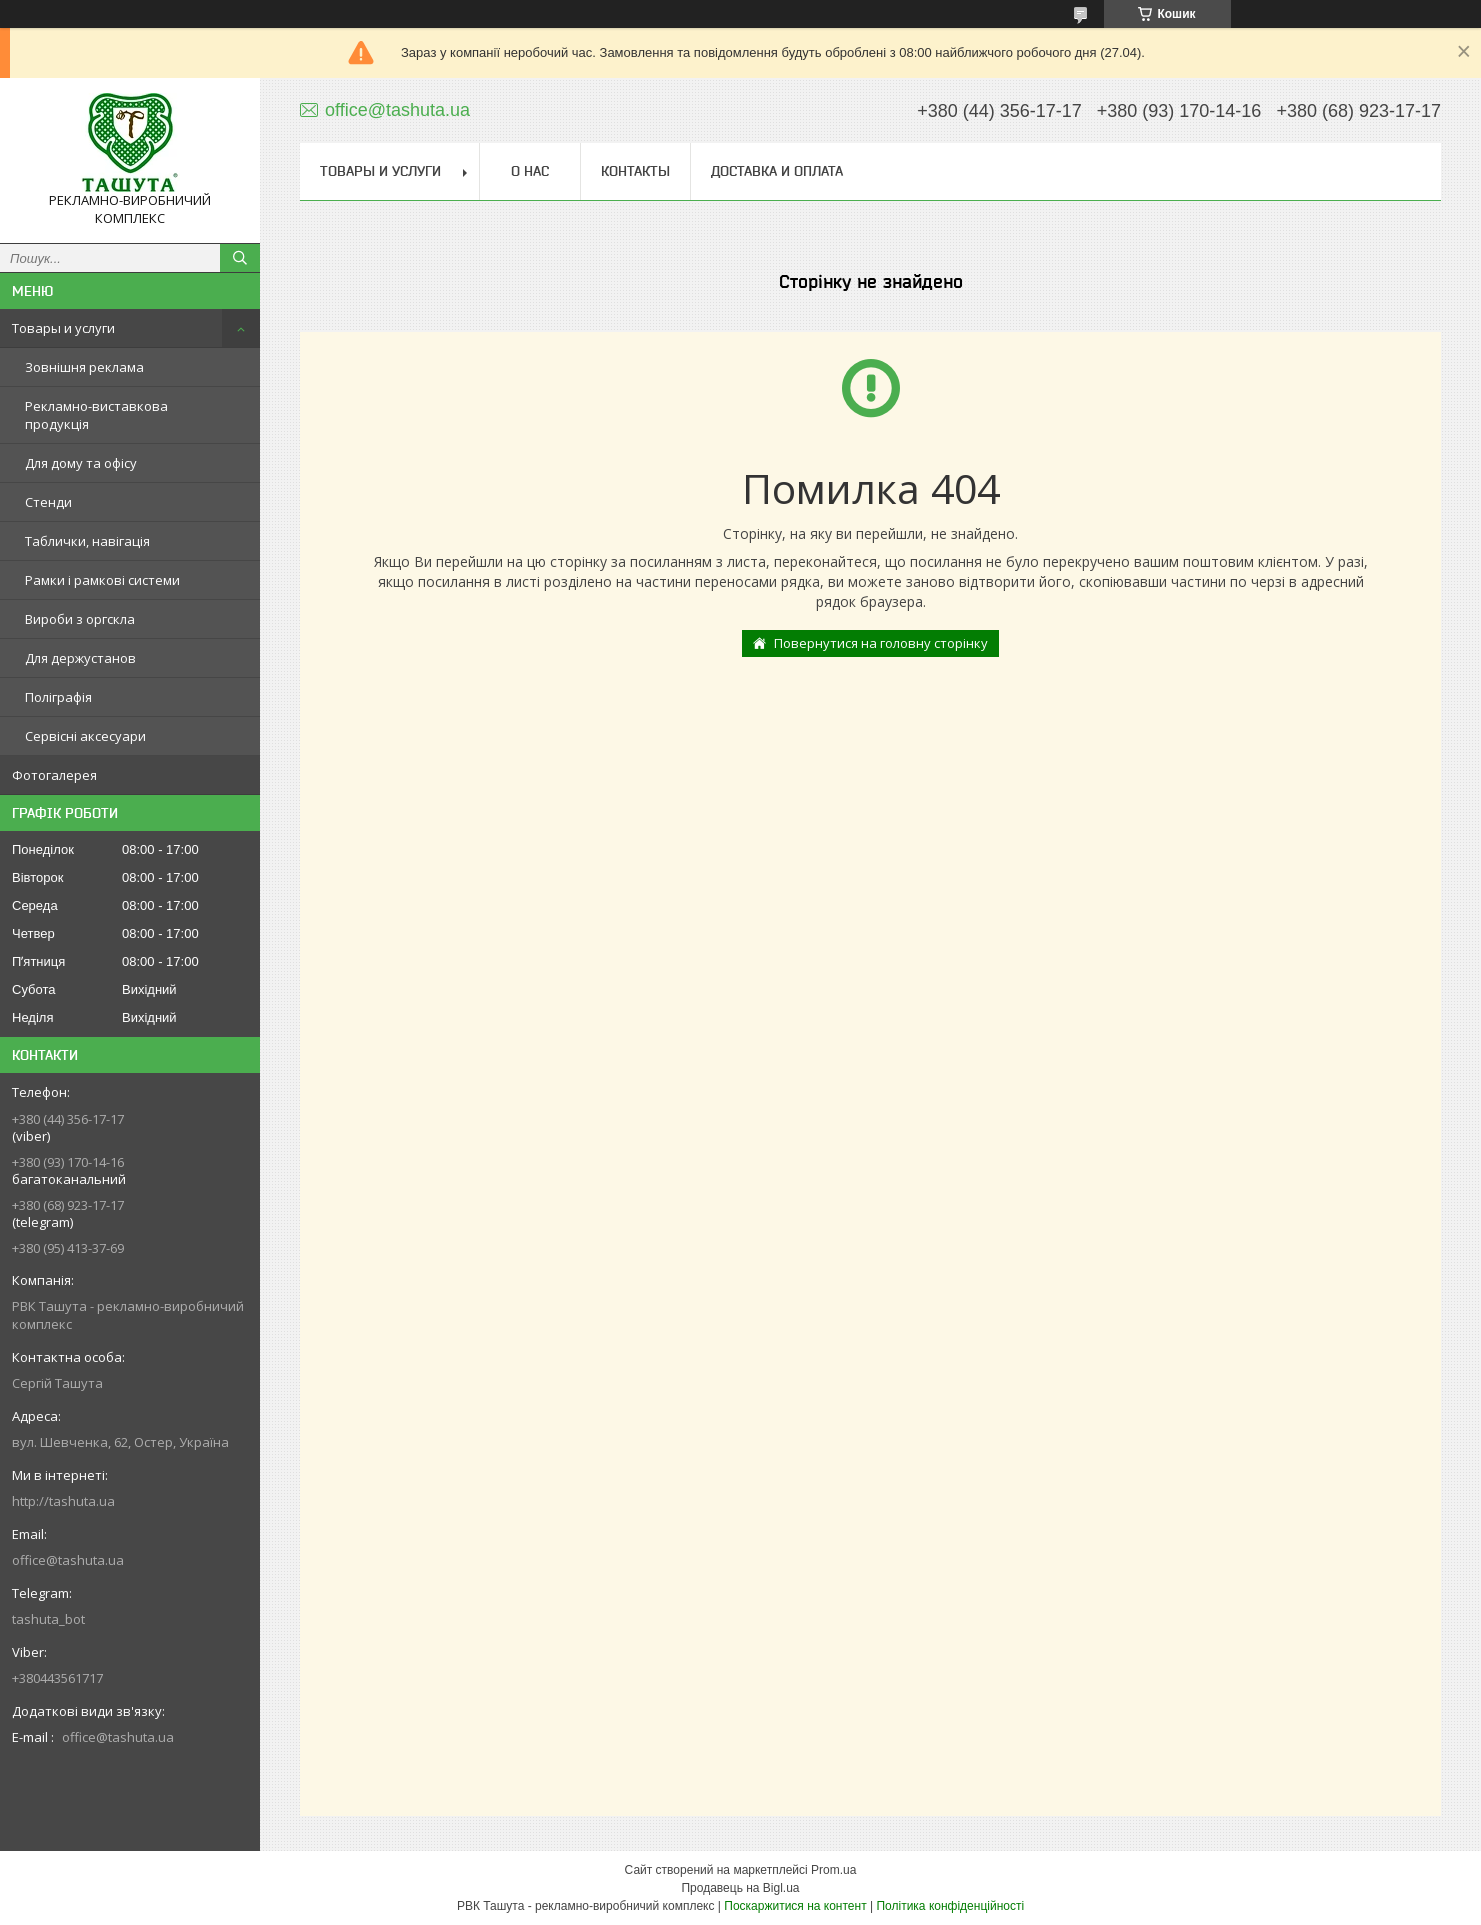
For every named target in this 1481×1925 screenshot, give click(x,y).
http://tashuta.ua (63, 1501)
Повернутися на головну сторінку (881, 643)
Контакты (635, 171)
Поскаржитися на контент (795, 1906)
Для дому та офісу (81, 463)
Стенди (48, 502)
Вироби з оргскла (80, 619)
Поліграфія (58, 697)
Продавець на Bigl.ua (740, 1888)
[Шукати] (240, 258)
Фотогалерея (54, 775)
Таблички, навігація (87, 541)
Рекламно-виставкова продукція (96, 415)
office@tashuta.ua (68, 1560)
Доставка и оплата (777, 171)
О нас (530, 171)
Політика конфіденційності (950, 1906)
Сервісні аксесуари (85, 736)
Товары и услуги (63, 328)
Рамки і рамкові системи (102, 580)
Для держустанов (80, 658)
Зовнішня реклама (84, 367)
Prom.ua (833, 1870)
